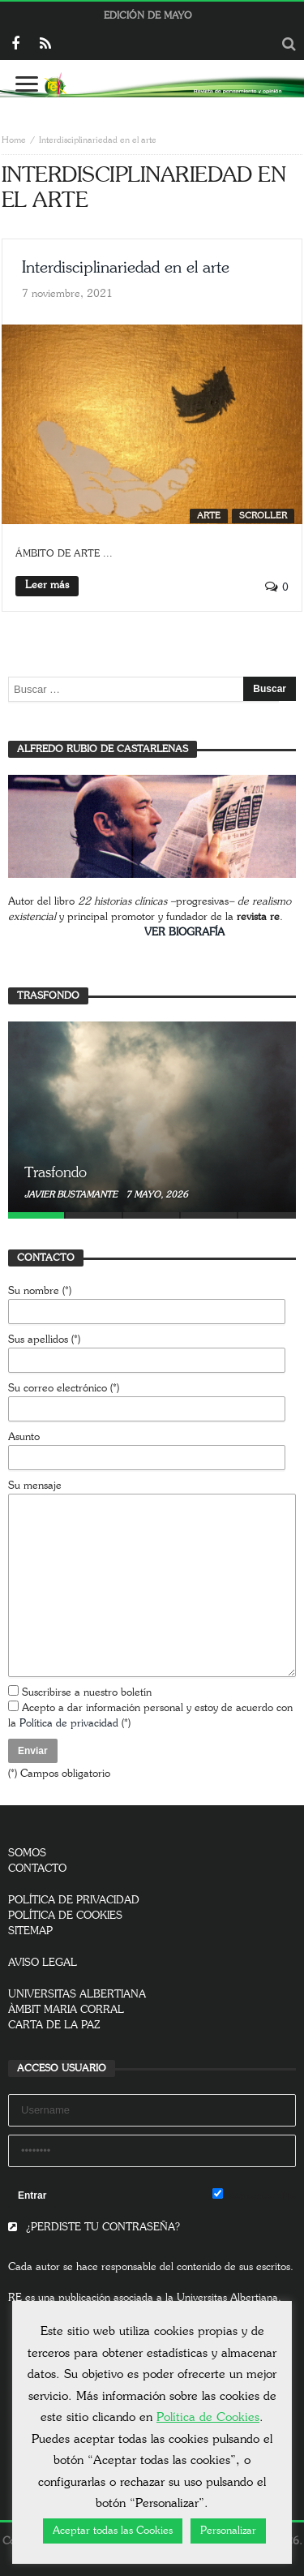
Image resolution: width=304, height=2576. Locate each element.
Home (14, 139)
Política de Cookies (207, 2417)
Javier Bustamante (72, 1194)
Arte (209, 515)
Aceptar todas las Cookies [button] (113, 2531)
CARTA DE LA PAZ (54, 2025)
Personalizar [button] (228, 2531)
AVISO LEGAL (42, 1963)
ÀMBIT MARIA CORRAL (66, 2010)
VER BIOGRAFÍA (184, 932)
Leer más (47, 585)
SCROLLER (263, 515)
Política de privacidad (68, 1723)
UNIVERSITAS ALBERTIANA (77, 1994)
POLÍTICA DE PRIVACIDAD (73, 1900)
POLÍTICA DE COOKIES (65, 1916)
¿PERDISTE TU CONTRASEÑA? (94, 2227)
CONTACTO (37, 1869)
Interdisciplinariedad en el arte (125, 268)
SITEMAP (30, 1931)
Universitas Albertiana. (229, 2298)
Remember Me (254, 2194)
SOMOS (27, 1853)
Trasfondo (55, 1173)
